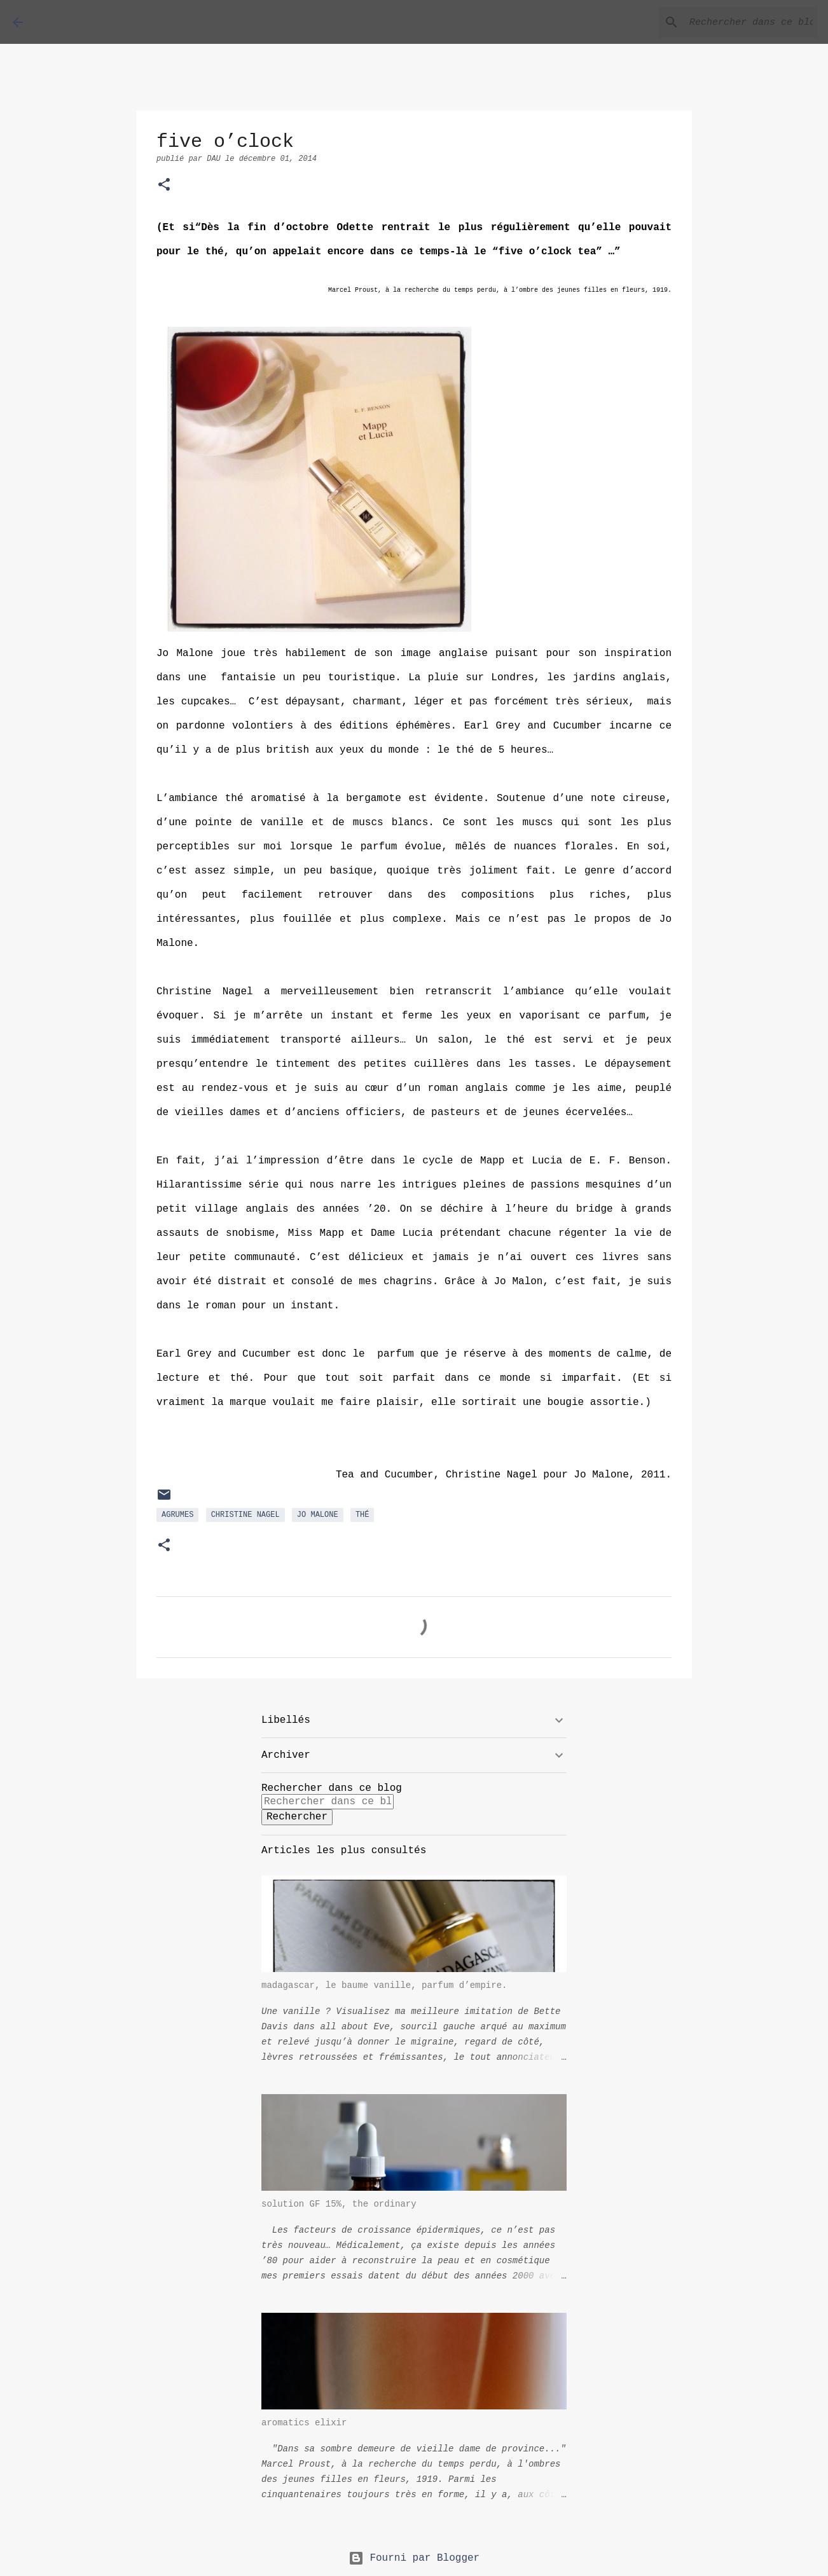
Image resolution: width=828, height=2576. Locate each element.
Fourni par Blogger (414, 2558)
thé (362, 1515)
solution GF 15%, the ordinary (339, 2204)
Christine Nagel (245, 1515)
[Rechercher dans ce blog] (751, 22)
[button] (164, 186)
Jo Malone (317, 1515)
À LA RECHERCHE (121, 22)
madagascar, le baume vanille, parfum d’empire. (384, 1985)
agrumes (177, 1515)
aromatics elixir (304, 2423)
